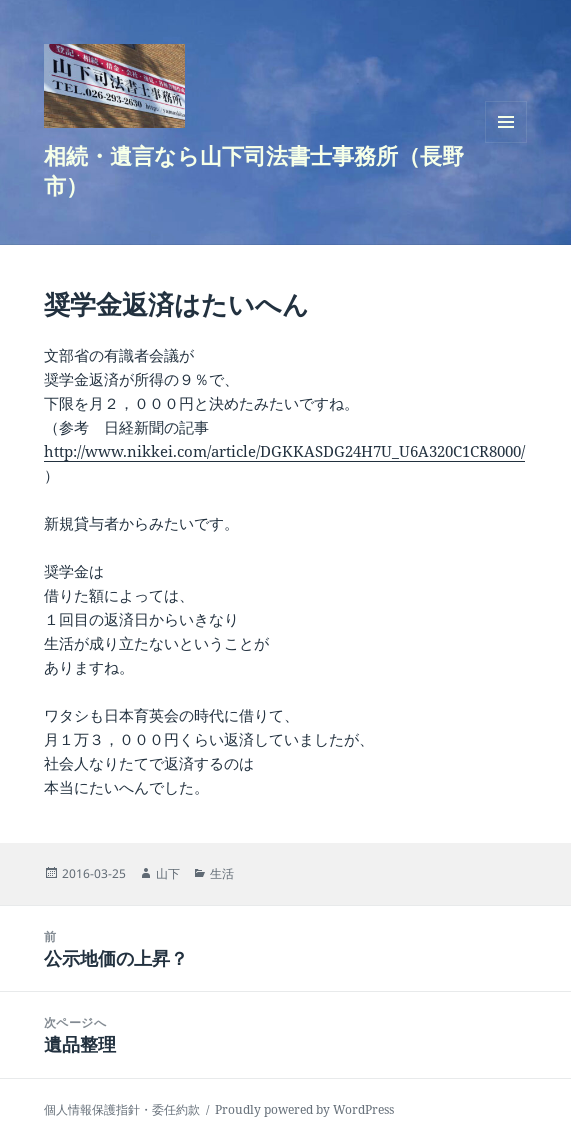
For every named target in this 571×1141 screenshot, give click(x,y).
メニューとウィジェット (506, 142)
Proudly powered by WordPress (304, 1109)
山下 (168, 873)
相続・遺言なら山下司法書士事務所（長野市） (254, 170)
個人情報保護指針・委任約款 (122, 1109)
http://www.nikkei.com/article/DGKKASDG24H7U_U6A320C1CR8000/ (284, 451)
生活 (222, 873)
